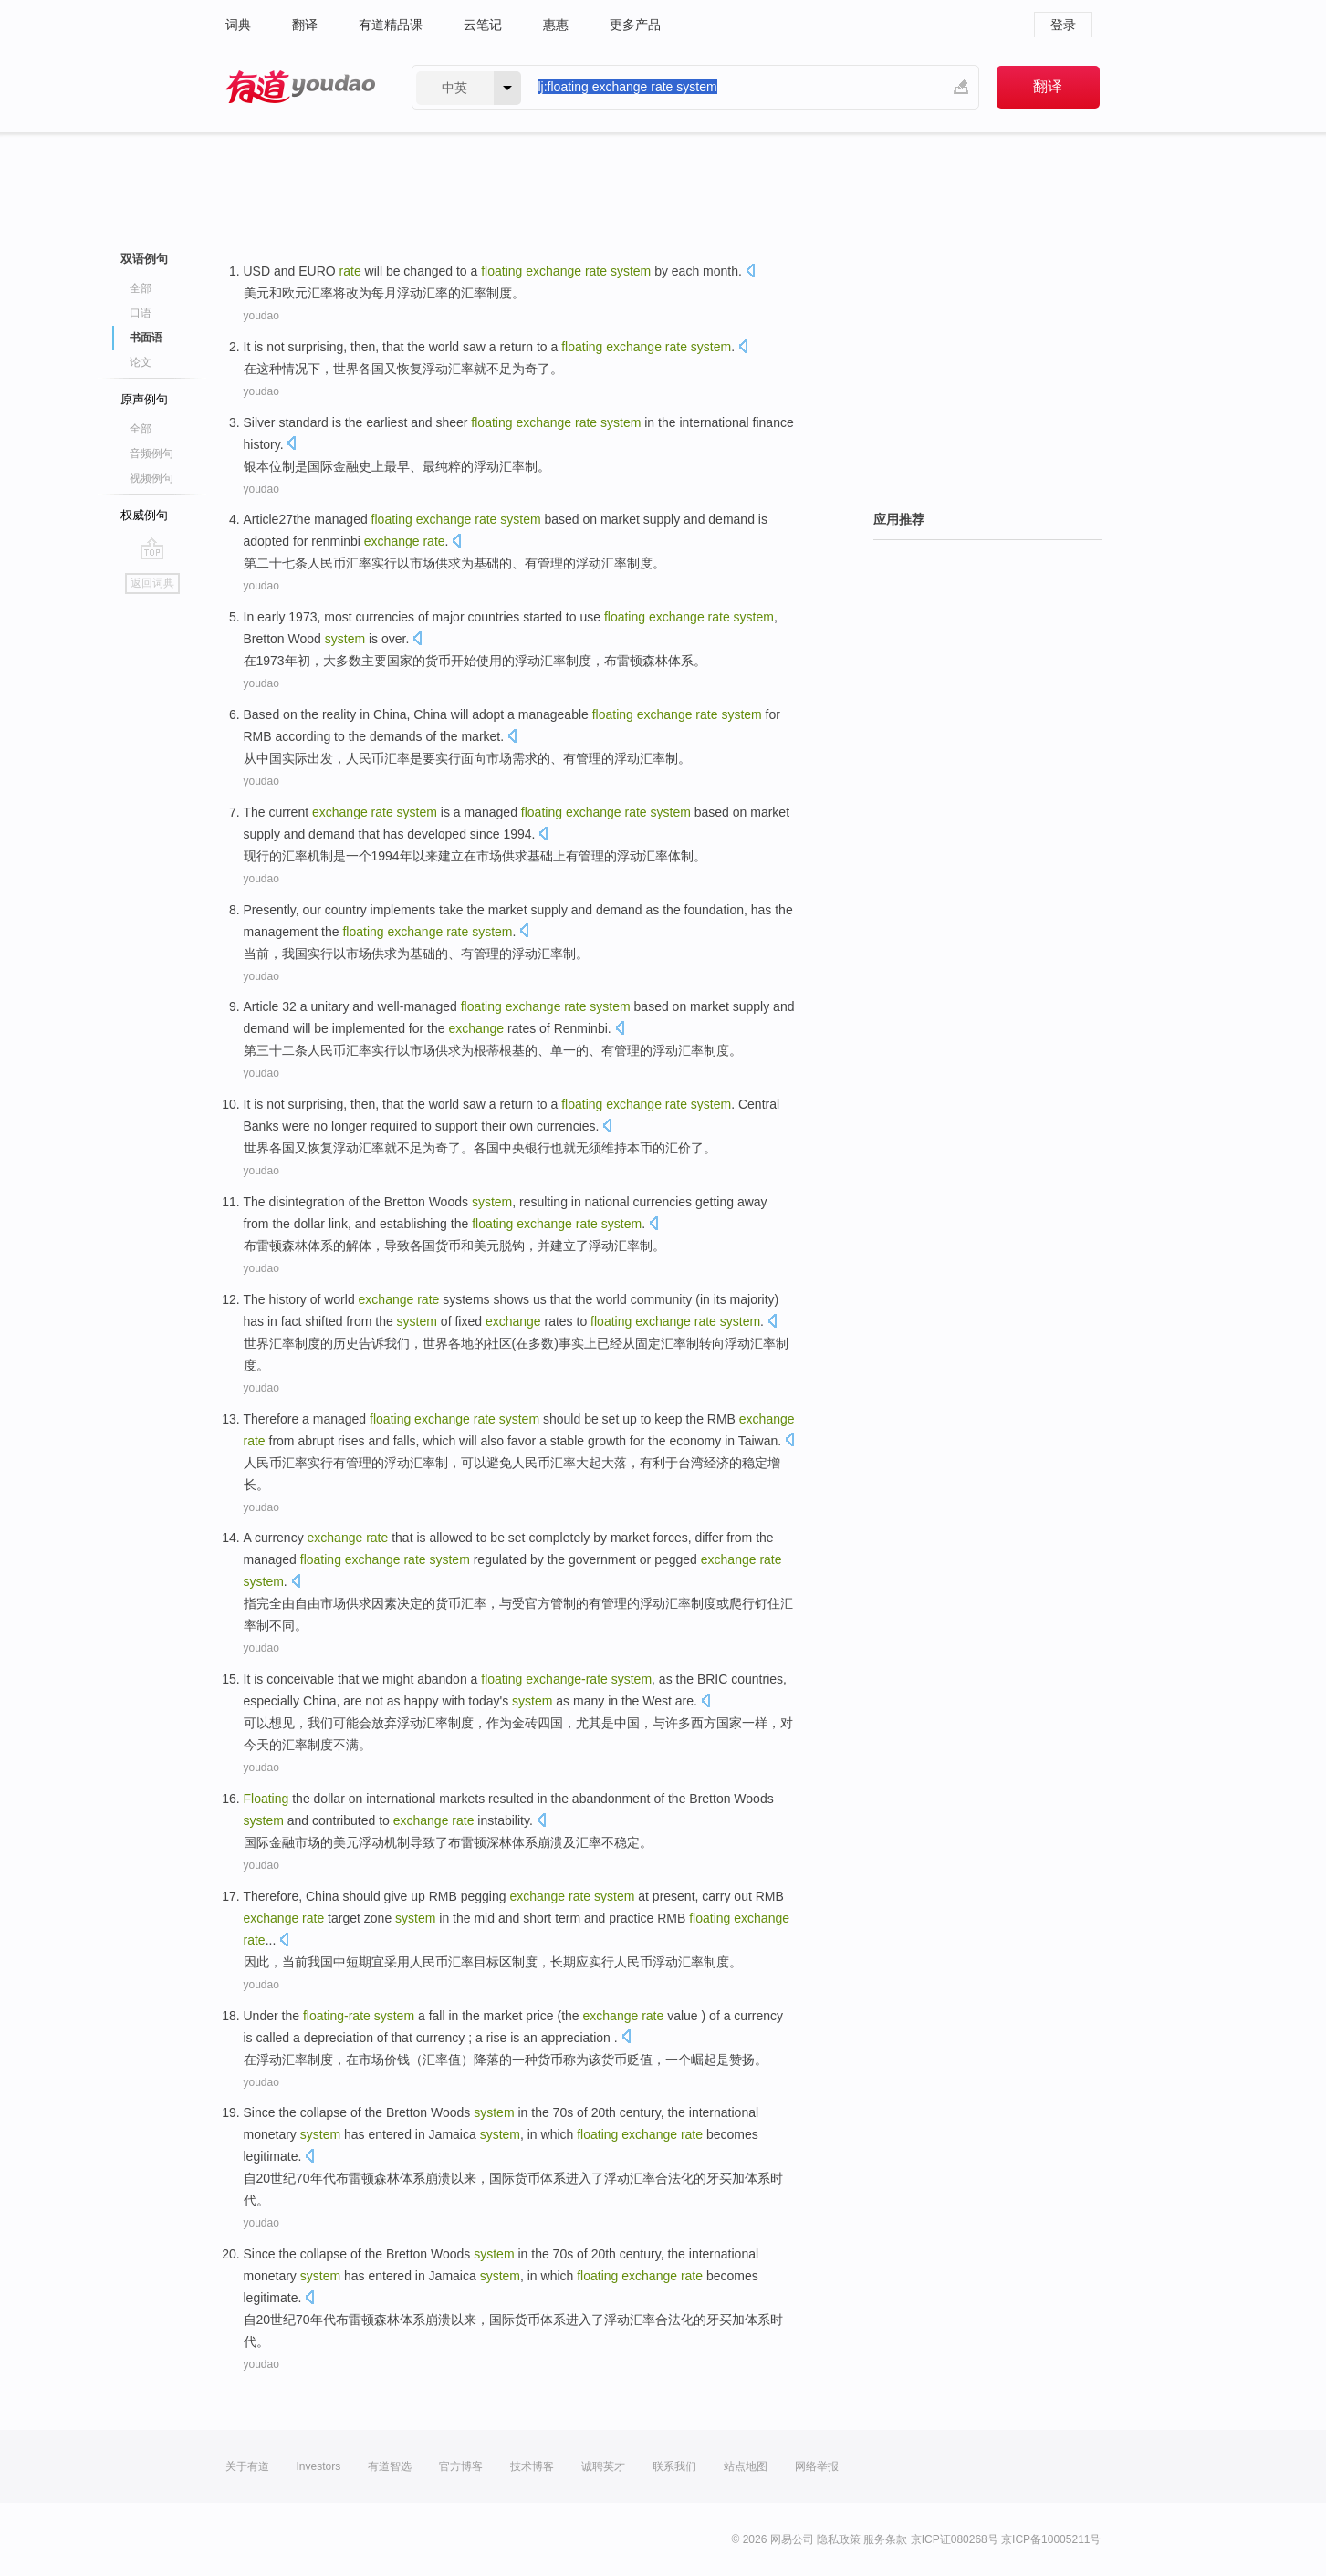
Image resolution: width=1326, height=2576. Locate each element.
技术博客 (532, 2466)
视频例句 (151, 478)
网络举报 (817, 2466)
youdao (261, 315)
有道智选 (390, 2466)
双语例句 (144, 259)
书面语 (146, 337)
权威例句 (144, 515)
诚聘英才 (603, 2466)
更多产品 (635, 24)
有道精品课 (391, 24)
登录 (1063, 24)
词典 (238, 24)
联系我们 (674, 2466)
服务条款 (885, 2539)
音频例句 (151, 453)
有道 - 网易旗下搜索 (300, 87)
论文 (140, 362)
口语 (140, 313)
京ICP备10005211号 (1051, 2539)
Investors (319, 2466)
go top (152, 548)
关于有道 (247, 2466)
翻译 (305, 24)
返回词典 (152, 583)
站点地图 (745, 2466)
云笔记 (483, 24)
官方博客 (461, 2466)
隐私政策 (839, 2539)
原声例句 (144, 399)
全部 (140, 288)
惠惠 (556, 24)
